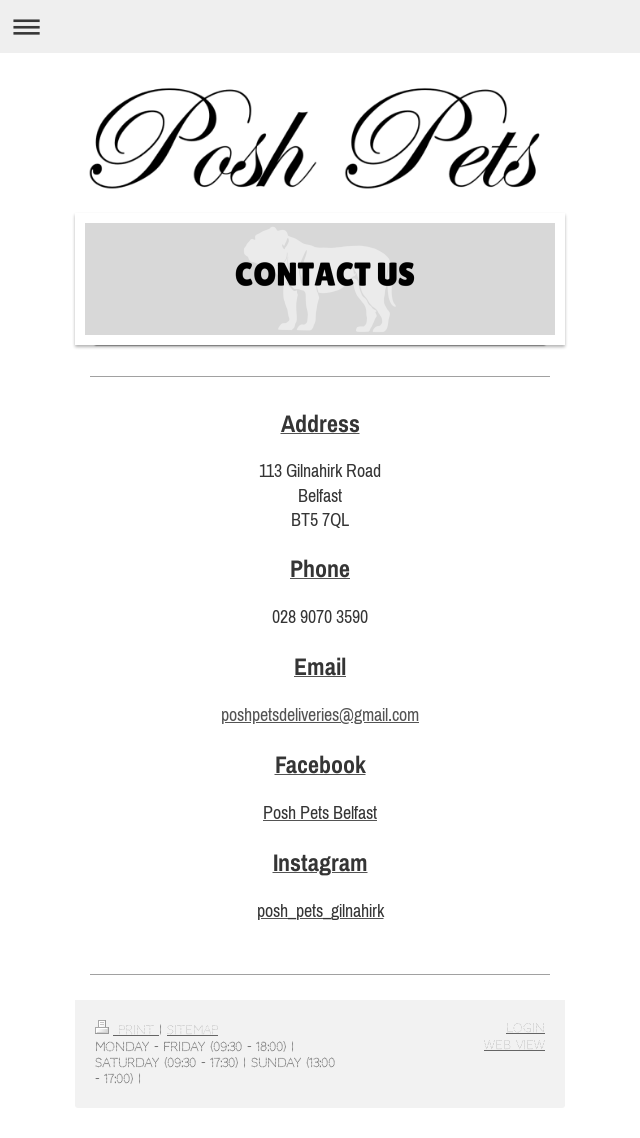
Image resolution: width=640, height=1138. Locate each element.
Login (525, 1028)
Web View (514, 1045)
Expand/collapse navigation (320, 26)
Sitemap (192, 1030)
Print (127, 1030)
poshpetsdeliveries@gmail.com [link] (320, 714)
